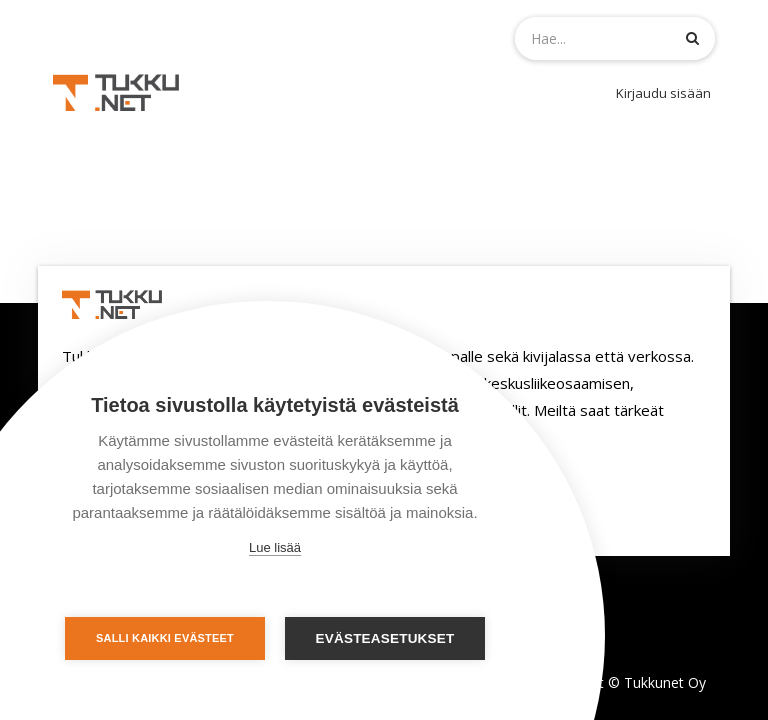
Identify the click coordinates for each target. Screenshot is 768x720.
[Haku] (692, 37)
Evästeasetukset (385, 638)
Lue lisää (275, 547)
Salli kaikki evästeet (165, 638)
